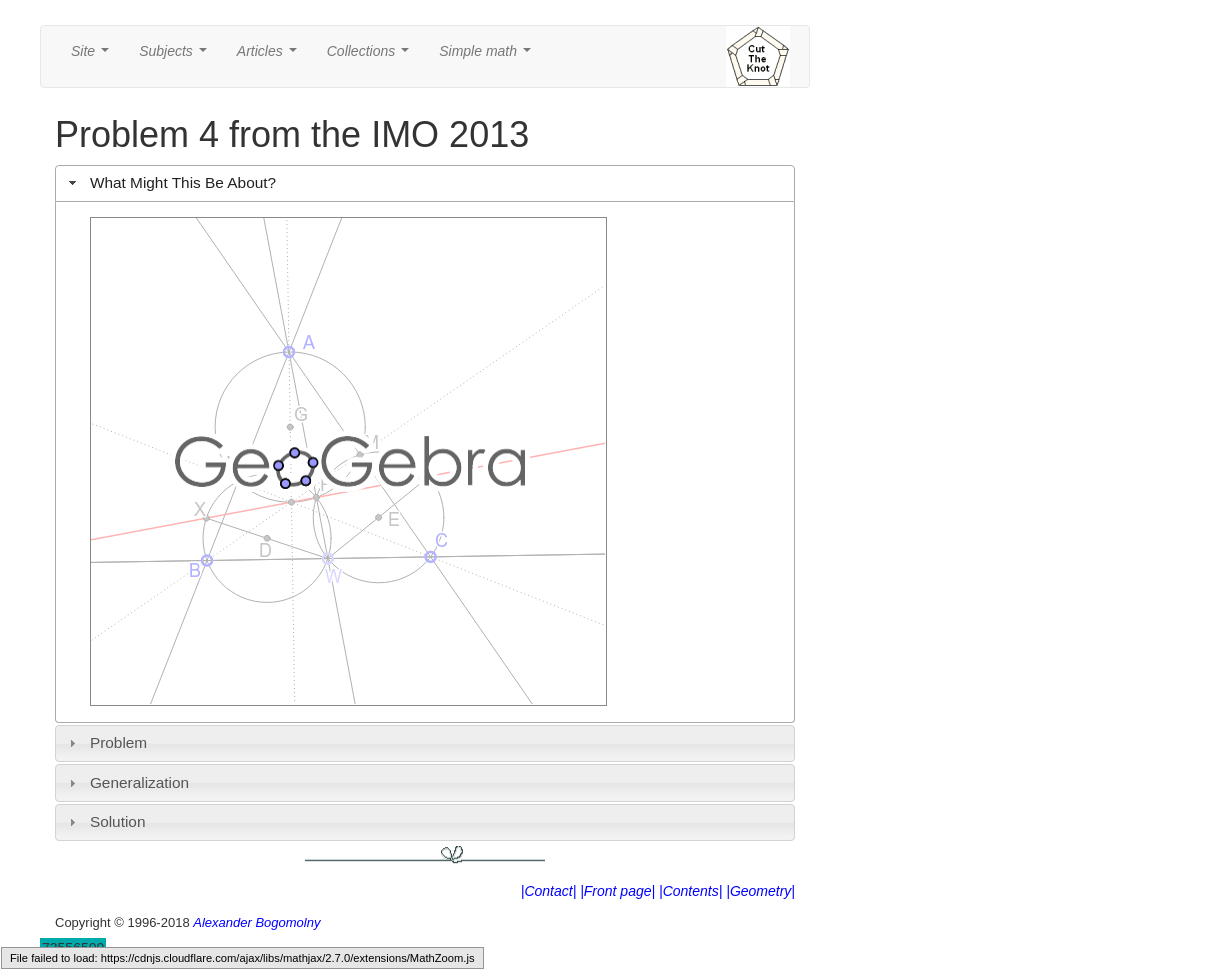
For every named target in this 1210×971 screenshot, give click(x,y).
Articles (271, 56)
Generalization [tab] (126, 782)
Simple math (488, 56)
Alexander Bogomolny (256, 922)
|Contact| (549, 891)
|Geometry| (760, 891)
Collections (372, 56)
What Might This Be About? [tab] (170, 182)
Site (94, 56)
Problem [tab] (106, 742)
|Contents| (690, 891)
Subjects (176, 56)
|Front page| (617, 891)
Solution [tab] (105, 821)
